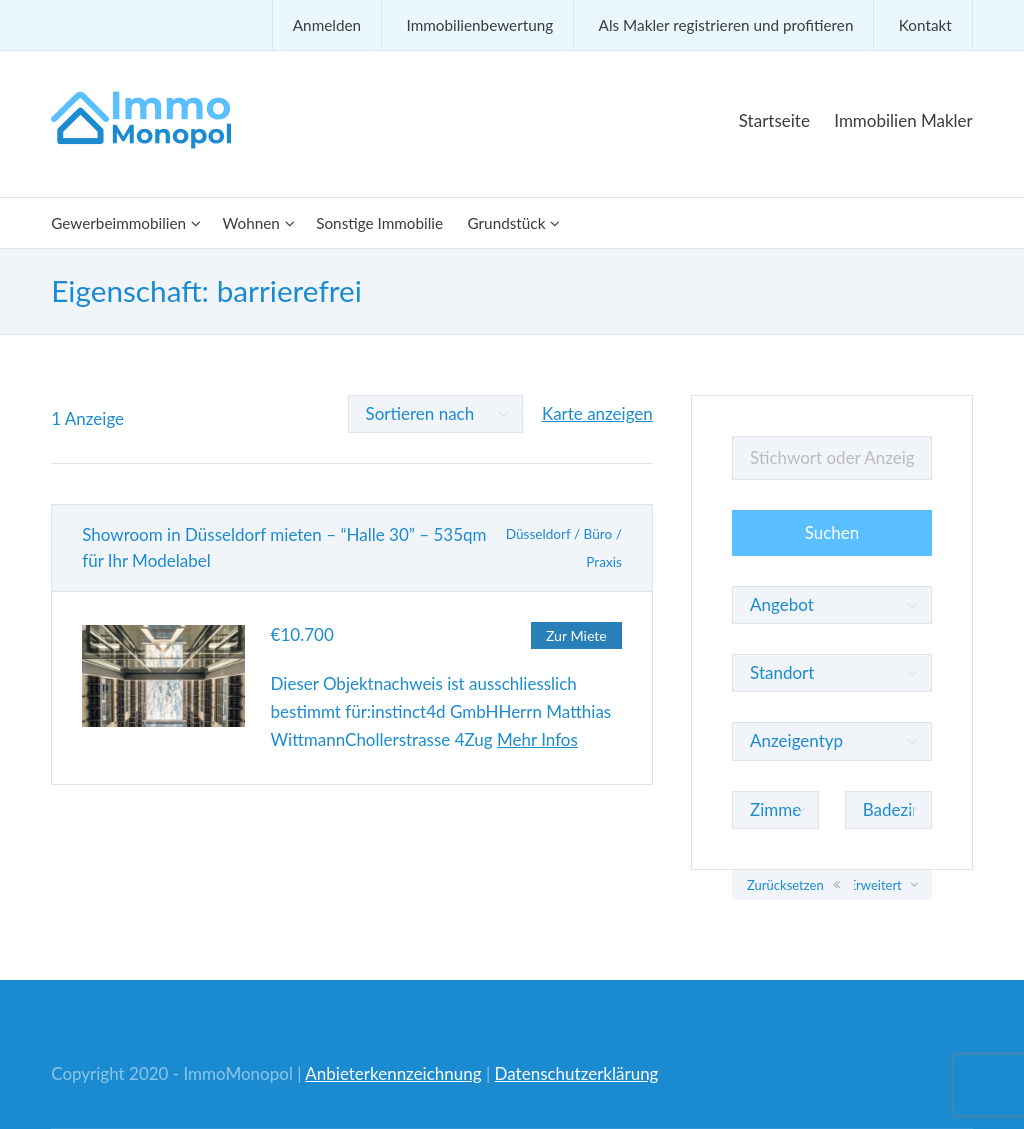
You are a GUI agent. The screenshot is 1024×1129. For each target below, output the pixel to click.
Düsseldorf (538, 534)
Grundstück (506, 223)
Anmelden (327, 25)
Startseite (774, 120)
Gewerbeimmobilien (118, 223)
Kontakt (925, 25)
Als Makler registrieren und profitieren (726, 25)
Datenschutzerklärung (577, 1073)
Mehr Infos (537, 739)
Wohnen (250, 223)
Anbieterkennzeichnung (393, 1073)
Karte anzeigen (597, 413)
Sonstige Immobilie (379, 223)
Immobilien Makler (903, 120)
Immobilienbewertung (479, 25)
